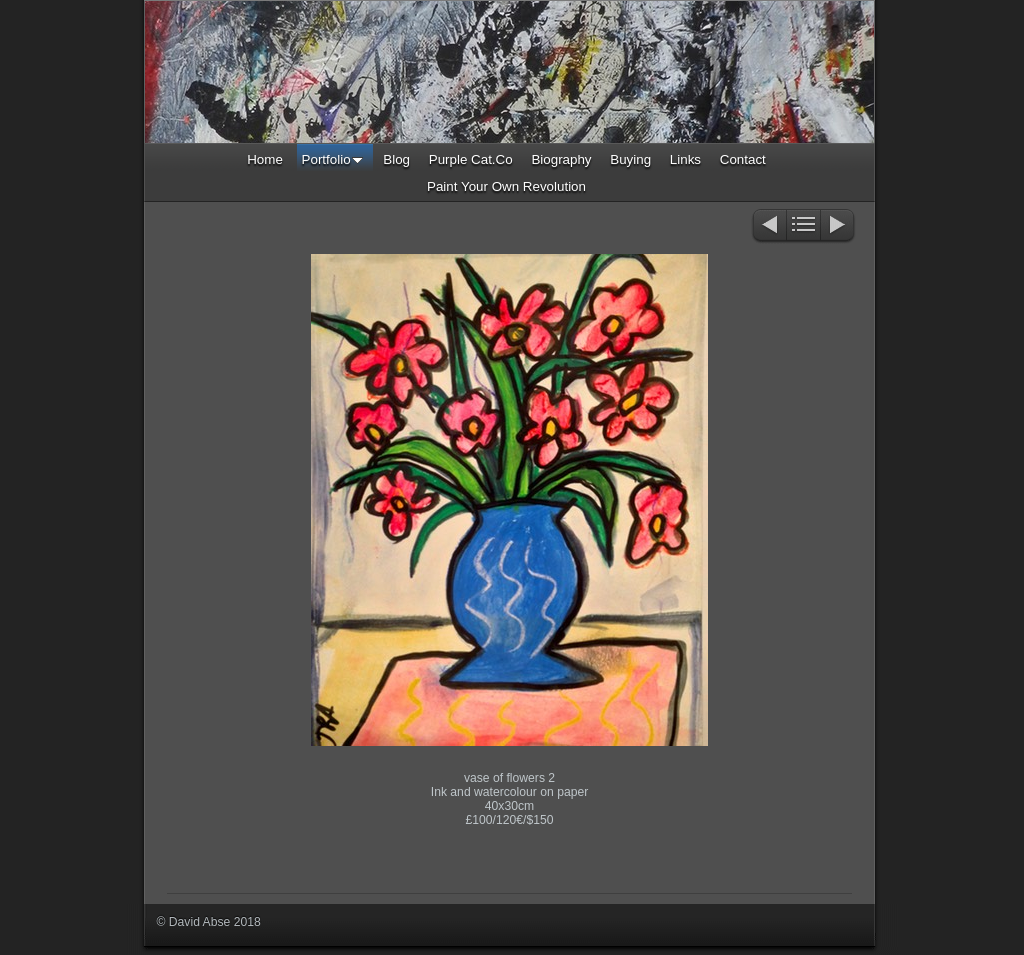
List (803, 226)
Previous (768, 226)
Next (838, 226)
